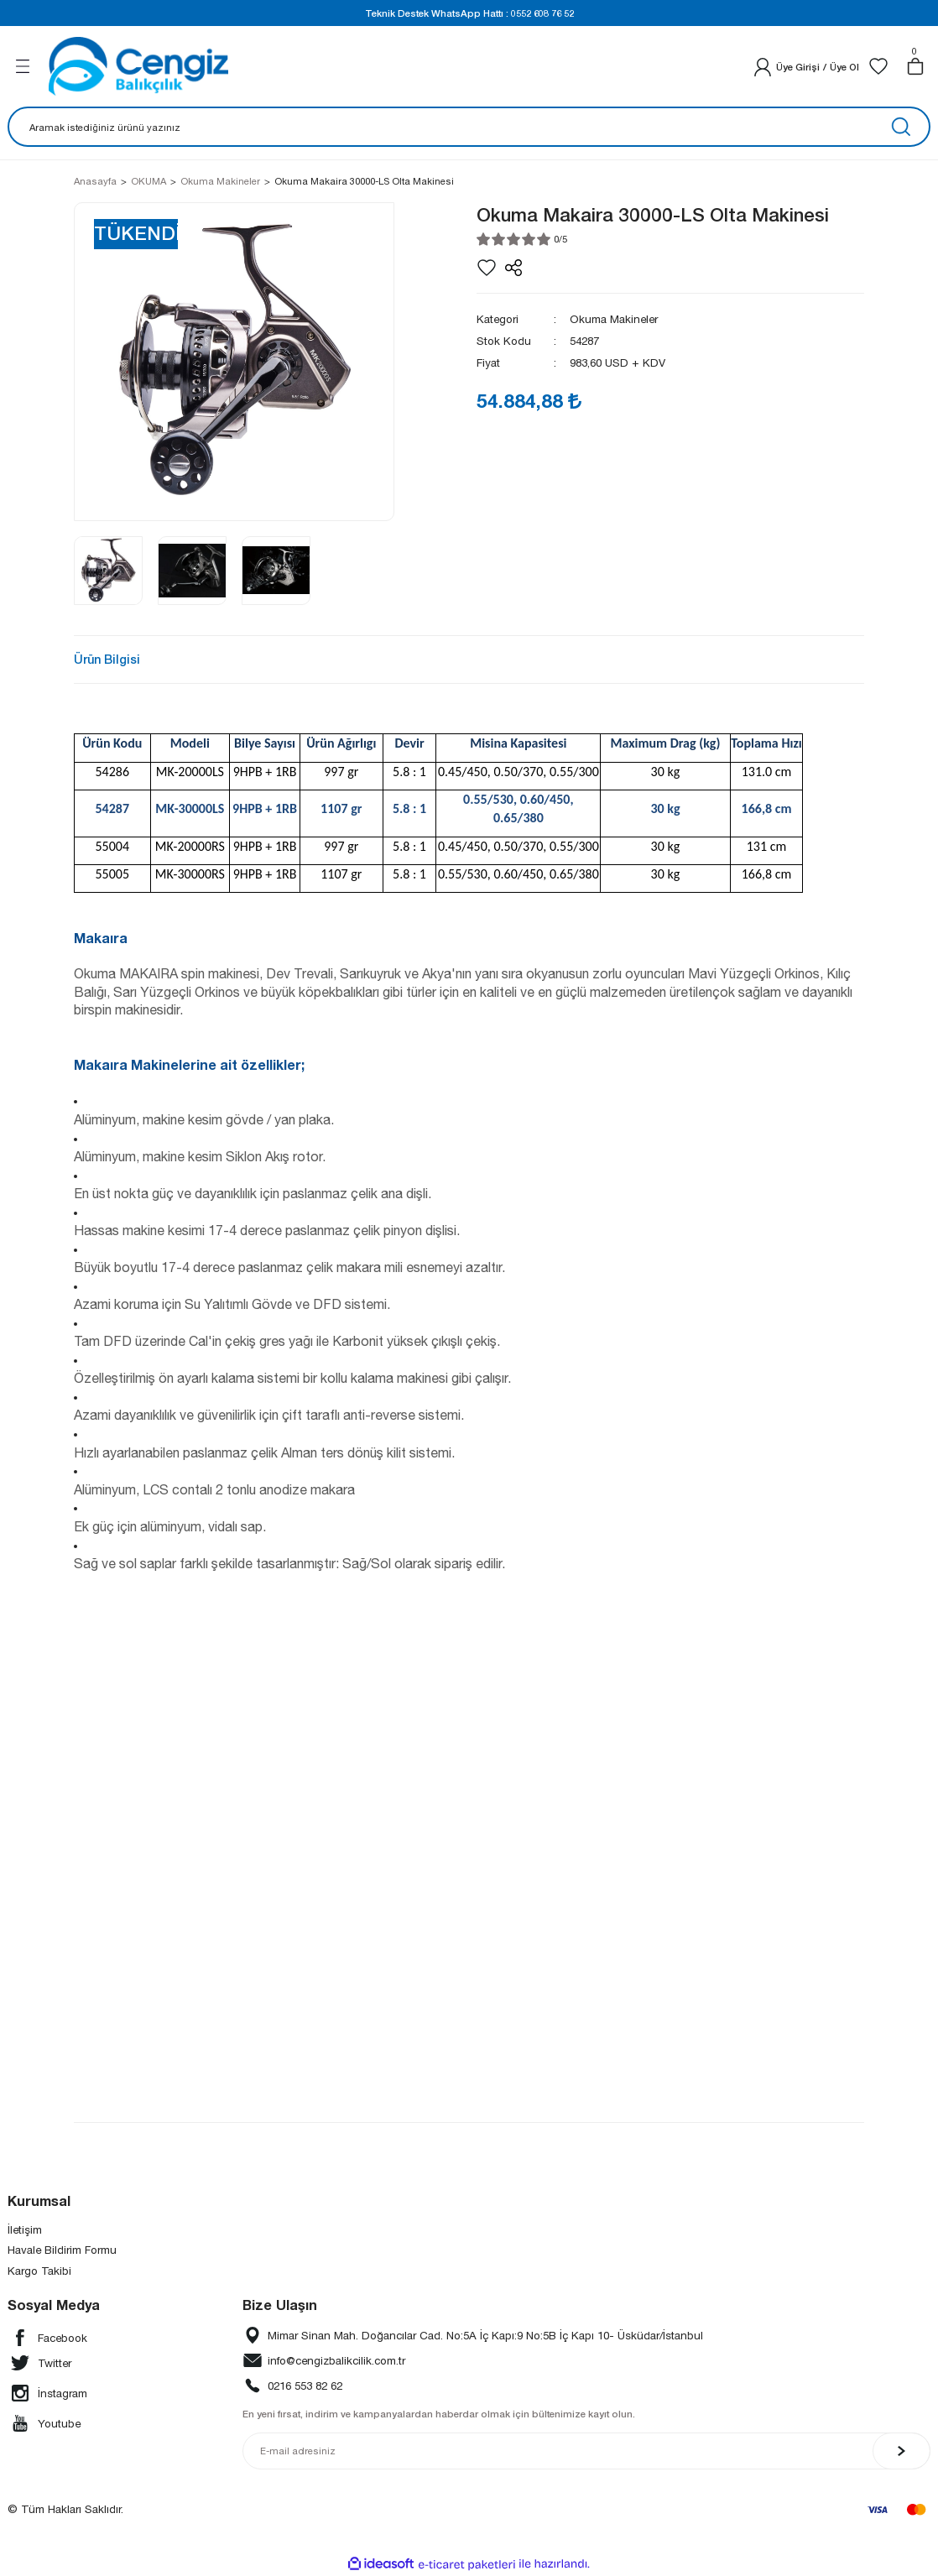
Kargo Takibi (39, 2270)
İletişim (25, 2229)
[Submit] (901, 2451)
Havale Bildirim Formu (62, 2249)
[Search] (469, 127)
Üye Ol (844, 66)
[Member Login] (762, 66)
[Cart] (915, 66)
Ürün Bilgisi (107, 659)
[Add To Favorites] (487, 268)
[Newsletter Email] (586, 2451)
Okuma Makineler (614, 319)
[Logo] (138, 66)
